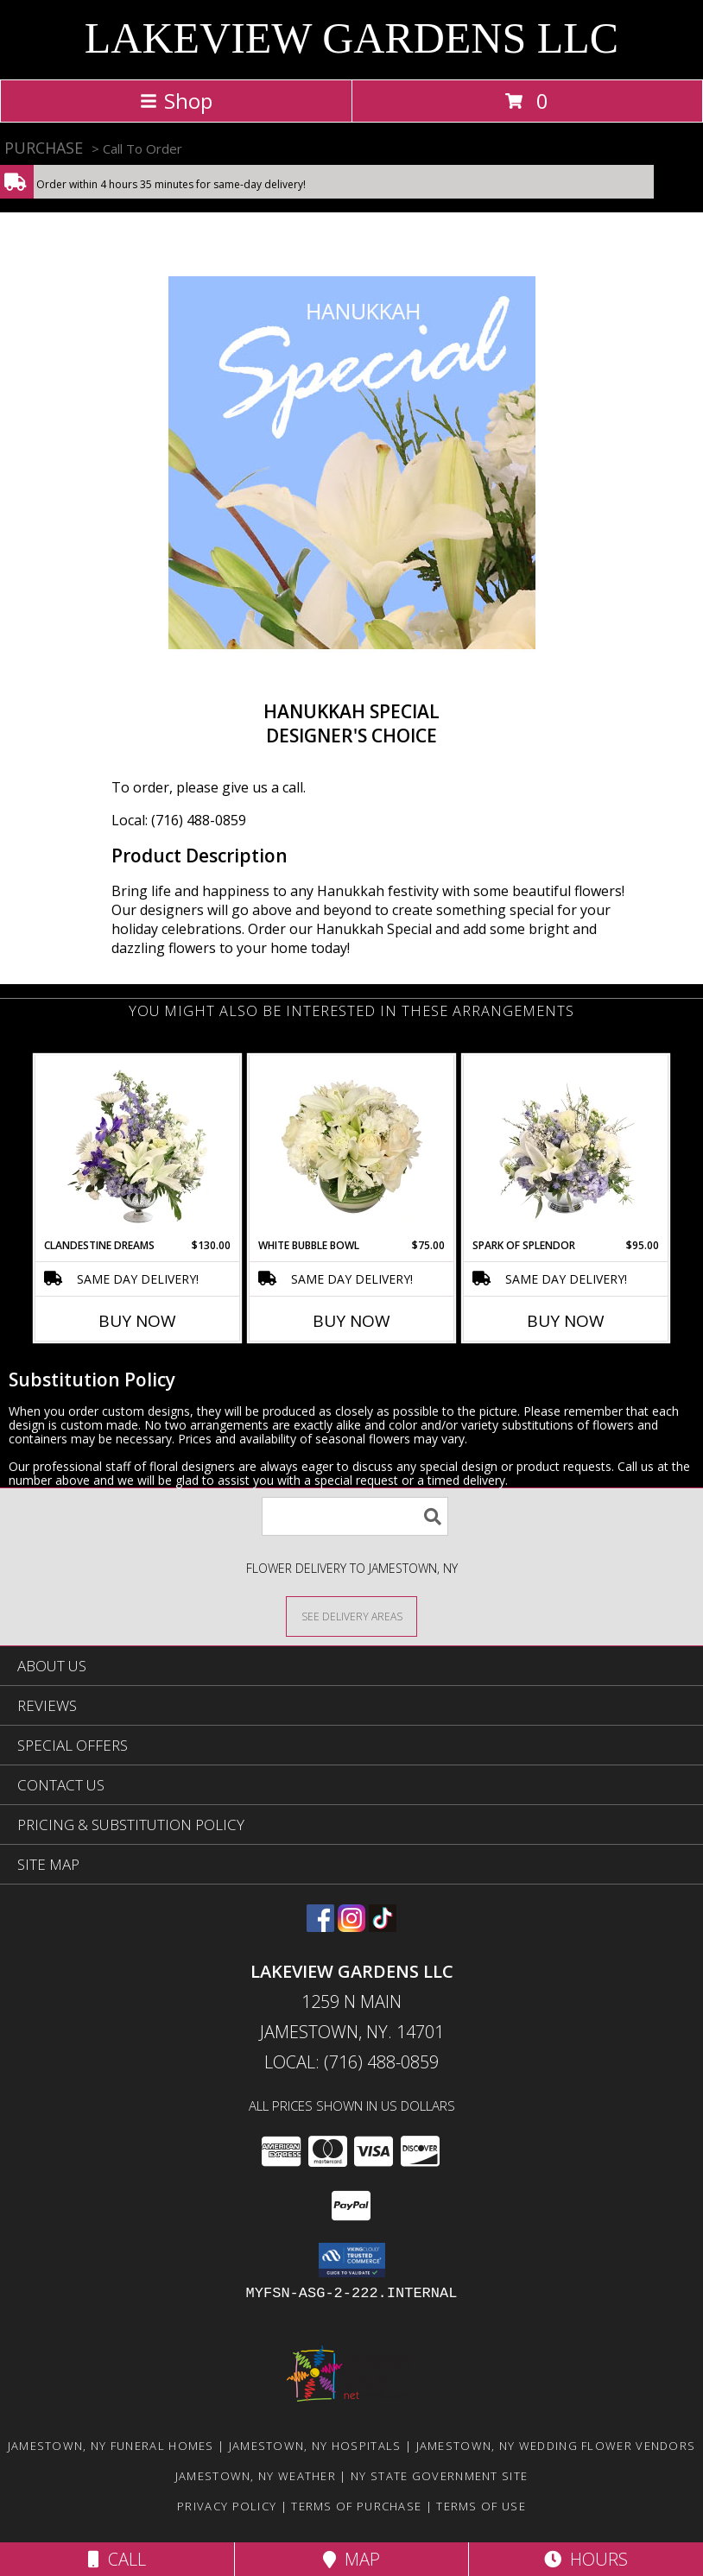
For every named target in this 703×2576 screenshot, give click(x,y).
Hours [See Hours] (586, 2559)
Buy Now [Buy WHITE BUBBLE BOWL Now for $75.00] (351, 1321)
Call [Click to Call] (117, 2559)
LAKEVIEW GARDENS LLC (351, 38)
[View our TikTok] (382, 1926)
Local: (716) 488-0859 (178, 820)
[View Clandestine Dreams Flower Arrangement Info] (138, 1146)
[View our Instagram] (351, 1926)
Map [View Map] (351, 2559)
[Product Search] (355, 1516)
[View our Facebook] (320, 1926)
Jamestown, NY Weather (255, 2476)
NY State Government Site (439, 2476)
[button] (352, 2260)
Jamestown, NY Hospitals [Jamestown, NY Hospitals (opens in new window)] (315, 2445)
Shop (176, 100)
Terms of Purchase (356, 2506)
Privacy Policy (226, 2506)
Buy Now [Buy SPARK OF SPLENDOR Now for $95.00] (566, 1321)
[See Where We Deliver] (351, 1615)
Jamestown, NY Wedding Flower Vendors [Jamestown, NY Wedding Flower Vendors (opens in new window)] (556, 2445)
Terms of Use (481, 2506)
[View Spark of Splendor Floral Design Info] (566, 1146)
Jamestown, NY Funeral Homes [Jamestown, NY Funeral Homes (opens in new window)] (111, 2445)
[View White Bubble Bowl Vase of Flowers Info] (352, 1146)
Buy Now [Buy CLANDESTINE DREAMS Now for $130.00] (137, 1321)
